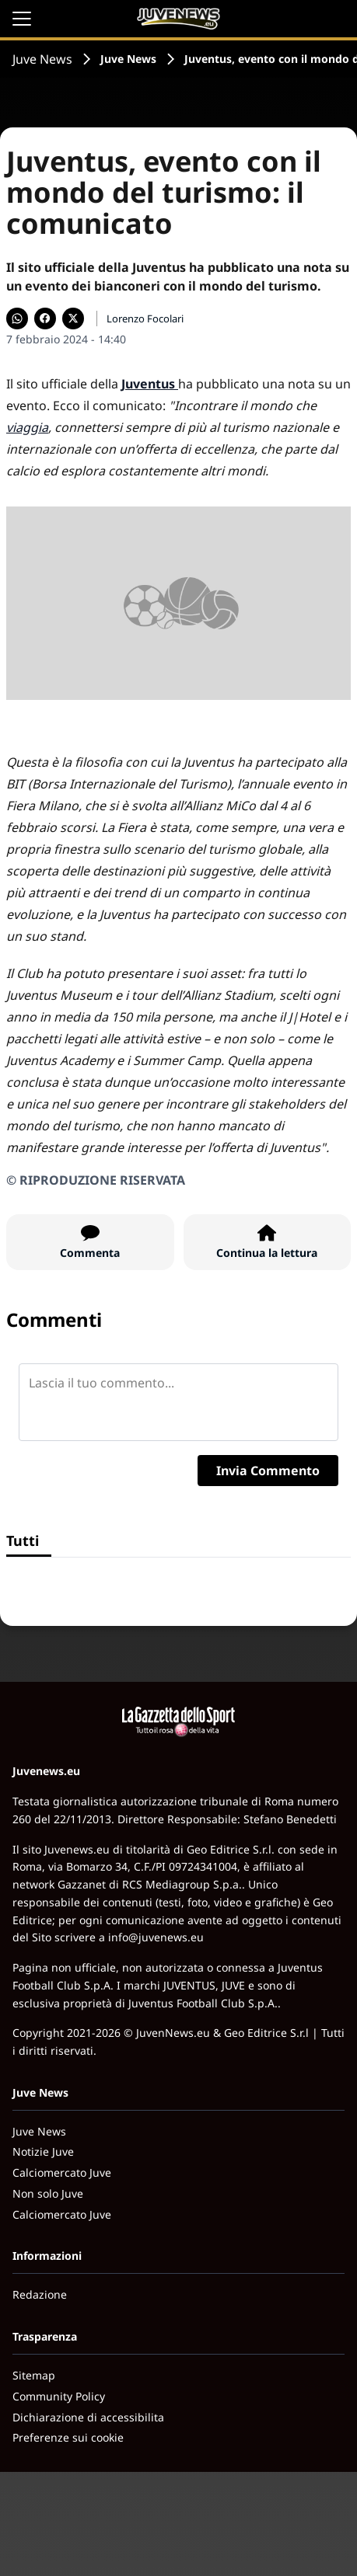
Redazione (39, 2294)
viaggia (27, 427)
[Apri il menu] (21, 18)
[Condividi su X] (73, 318)
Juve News (42, 59)
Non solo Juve (47, 2193)
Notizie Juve (43, 2151)
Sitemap (33, 2375)
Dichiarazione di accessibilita (88, 2417)
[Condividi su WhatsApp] (17, 318)
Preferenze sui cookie (68, 2437)
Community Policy (58, 2396)
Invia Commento (268, 1470)
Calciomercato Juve (61, 2172)
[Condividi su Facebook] (45, 318)
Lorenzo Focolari (145, 318)
